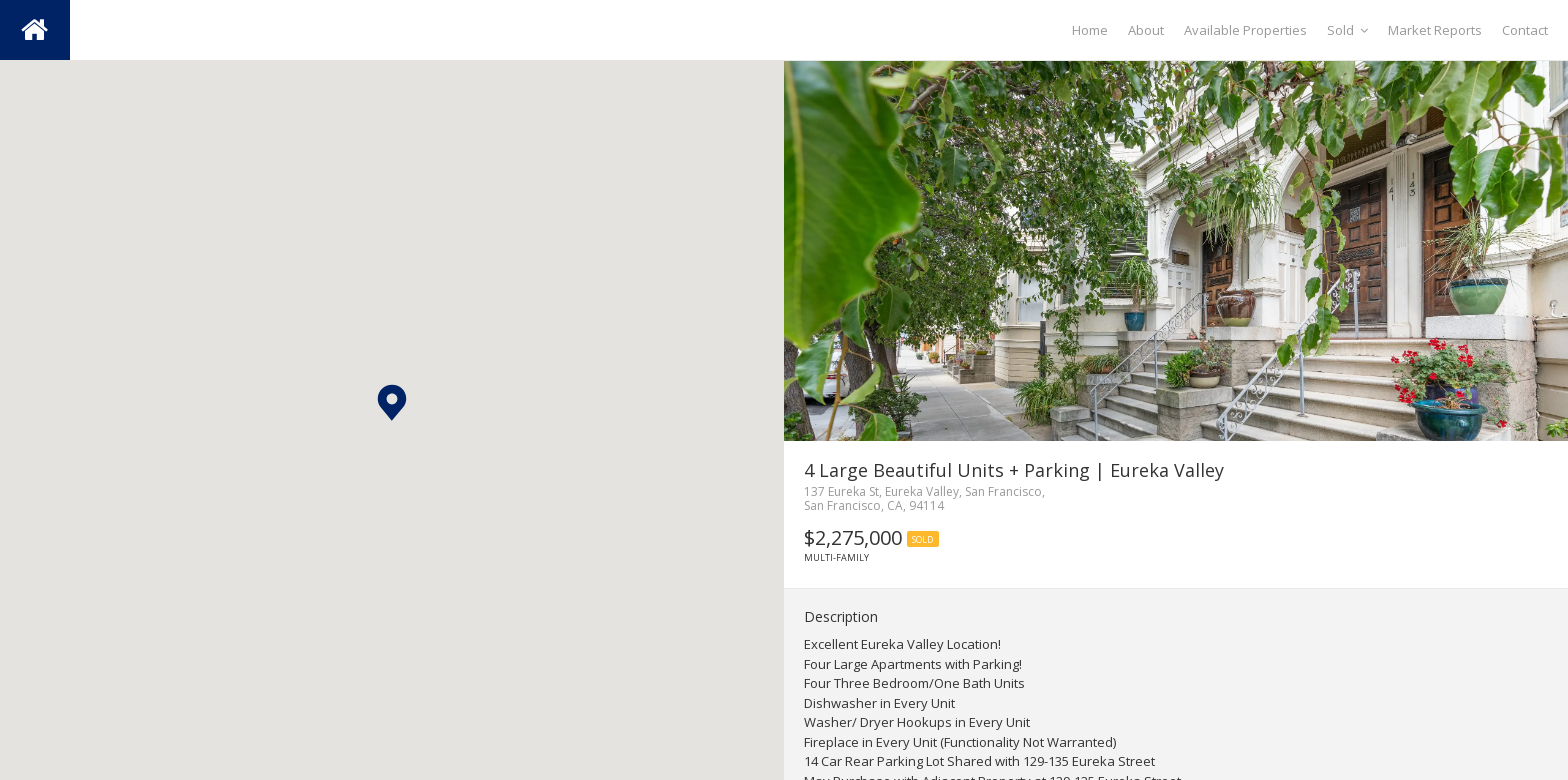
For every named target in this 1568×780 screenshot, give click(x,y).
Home (1090, 30)
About (1146, 30)
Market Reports (1435, 30)
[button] (392, 402)
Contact (1525, 30)
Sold (1347, 30)
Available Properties (1245, 30)
